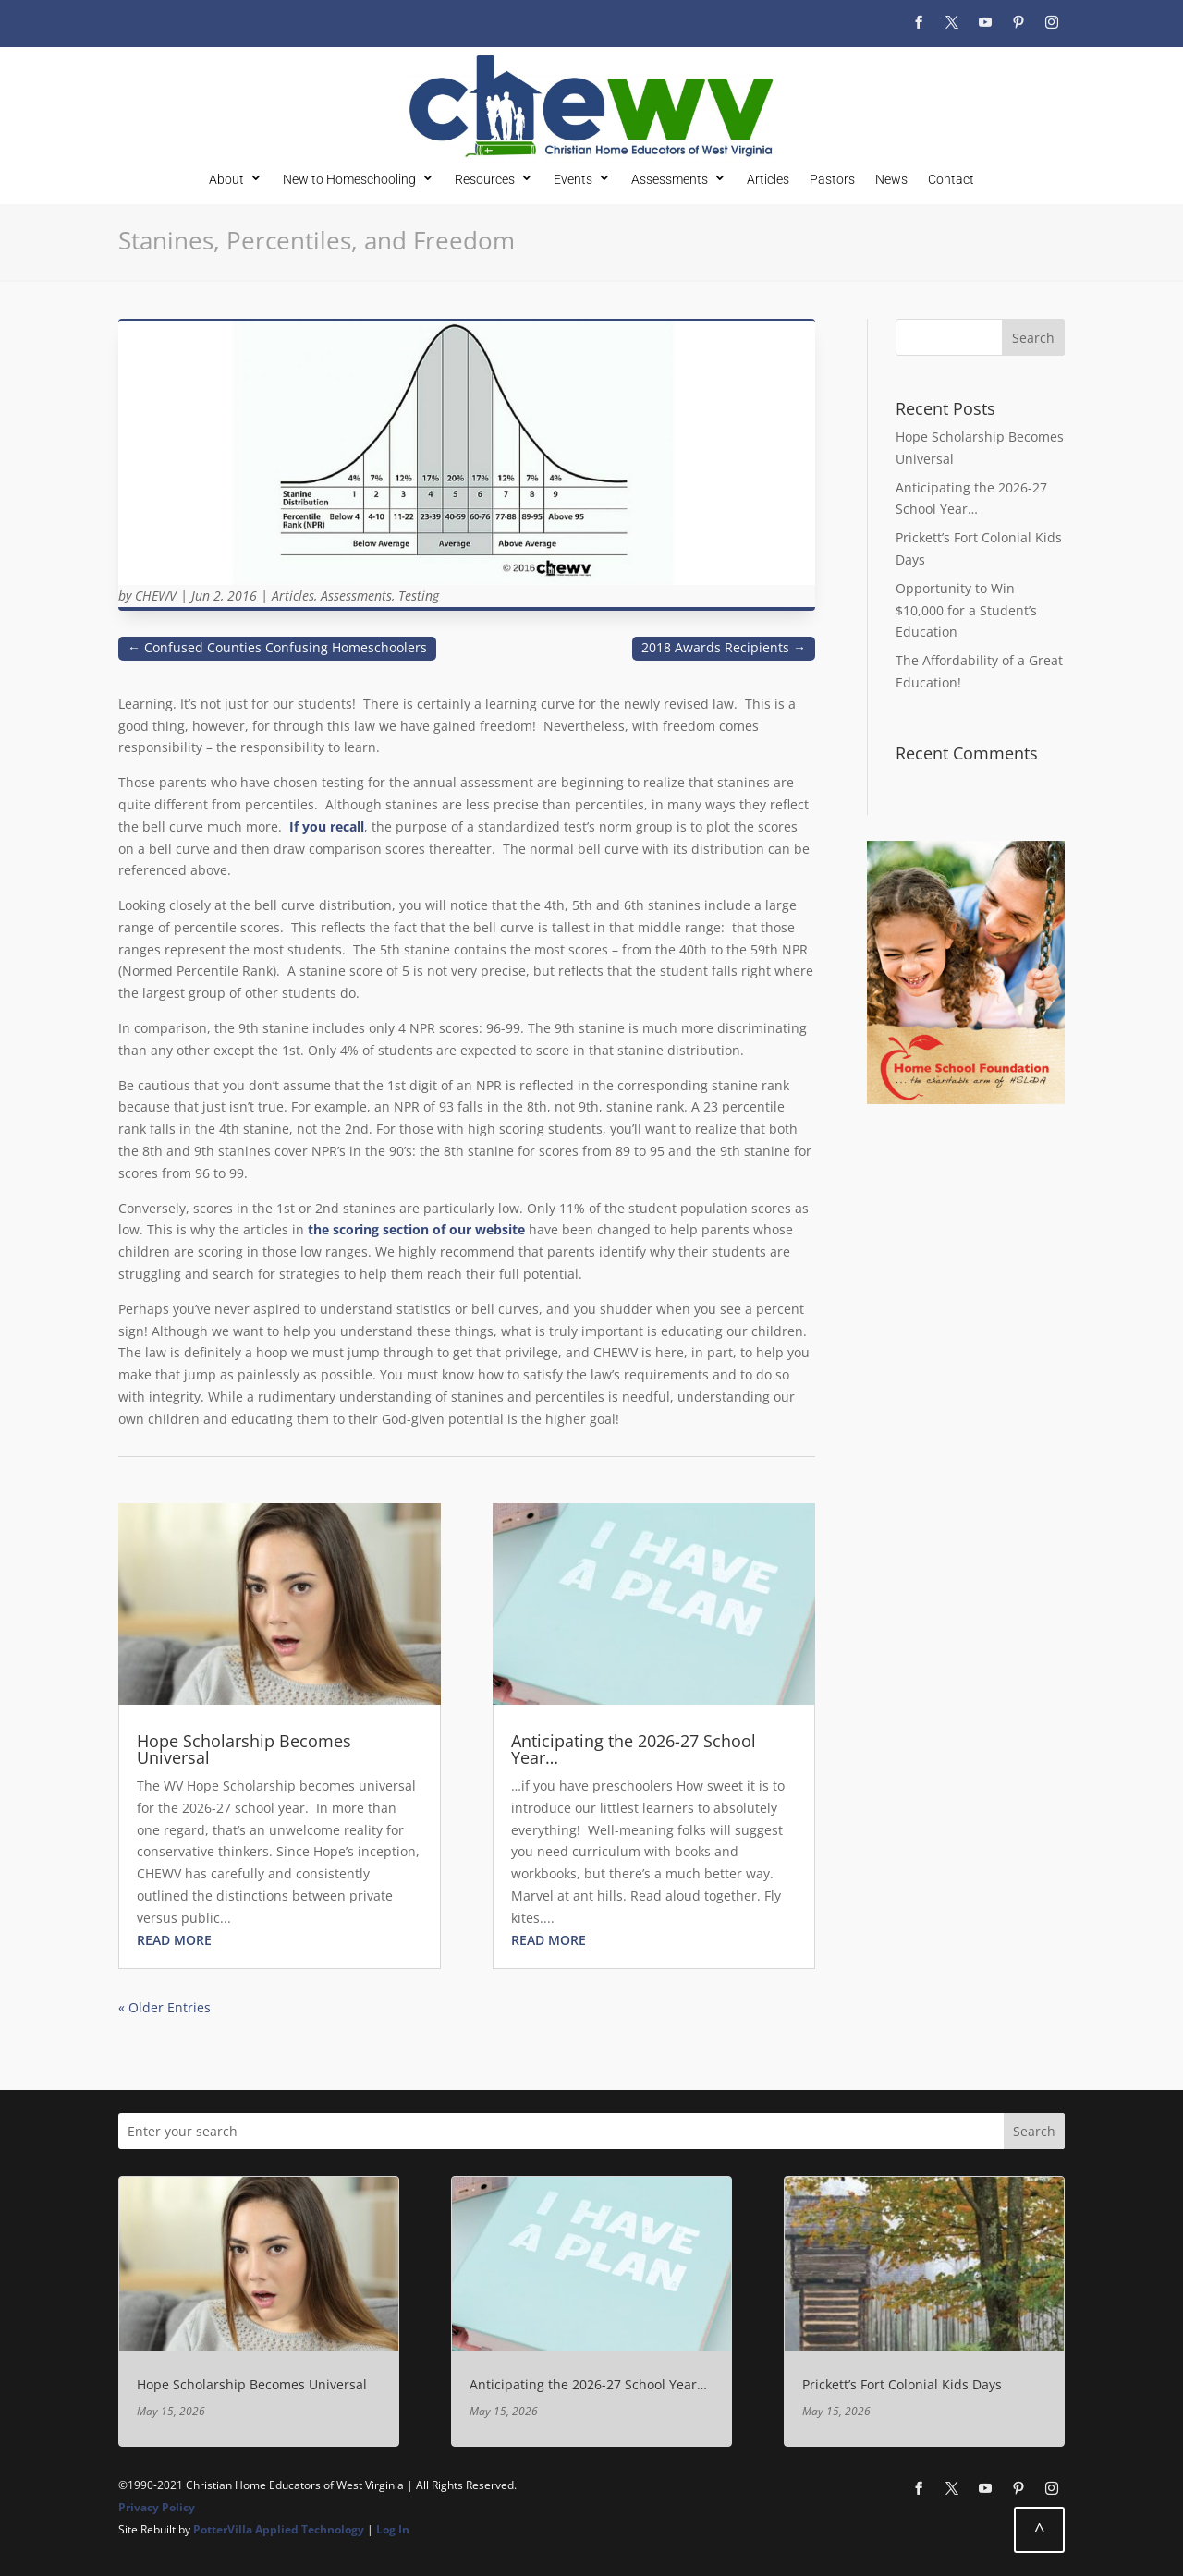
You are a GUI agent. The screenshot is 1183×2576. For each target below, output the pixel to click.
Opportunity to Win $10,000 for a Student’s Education (966, 610)
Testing (418, 595)
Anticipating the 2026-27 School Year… (633, 1749)
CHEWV (156, 595)
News (891, 179)
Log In (392, 2529)
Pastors (832, 179)
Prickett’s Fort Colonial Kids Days (902, 2384)
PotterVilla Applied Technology (278, 2529)
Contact (951, 179)
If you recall (326, 826)
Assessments (669, 179)
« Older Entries (164, 2007)
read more (174, 1940)
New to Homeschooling (349, 179)
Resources (485, 179)
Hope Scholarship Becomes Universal (244, 1749)
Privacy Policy (156, 2507)
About (226, 179)
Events (573, 179)
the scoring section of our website (416, 1229)
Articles (768, 179)
